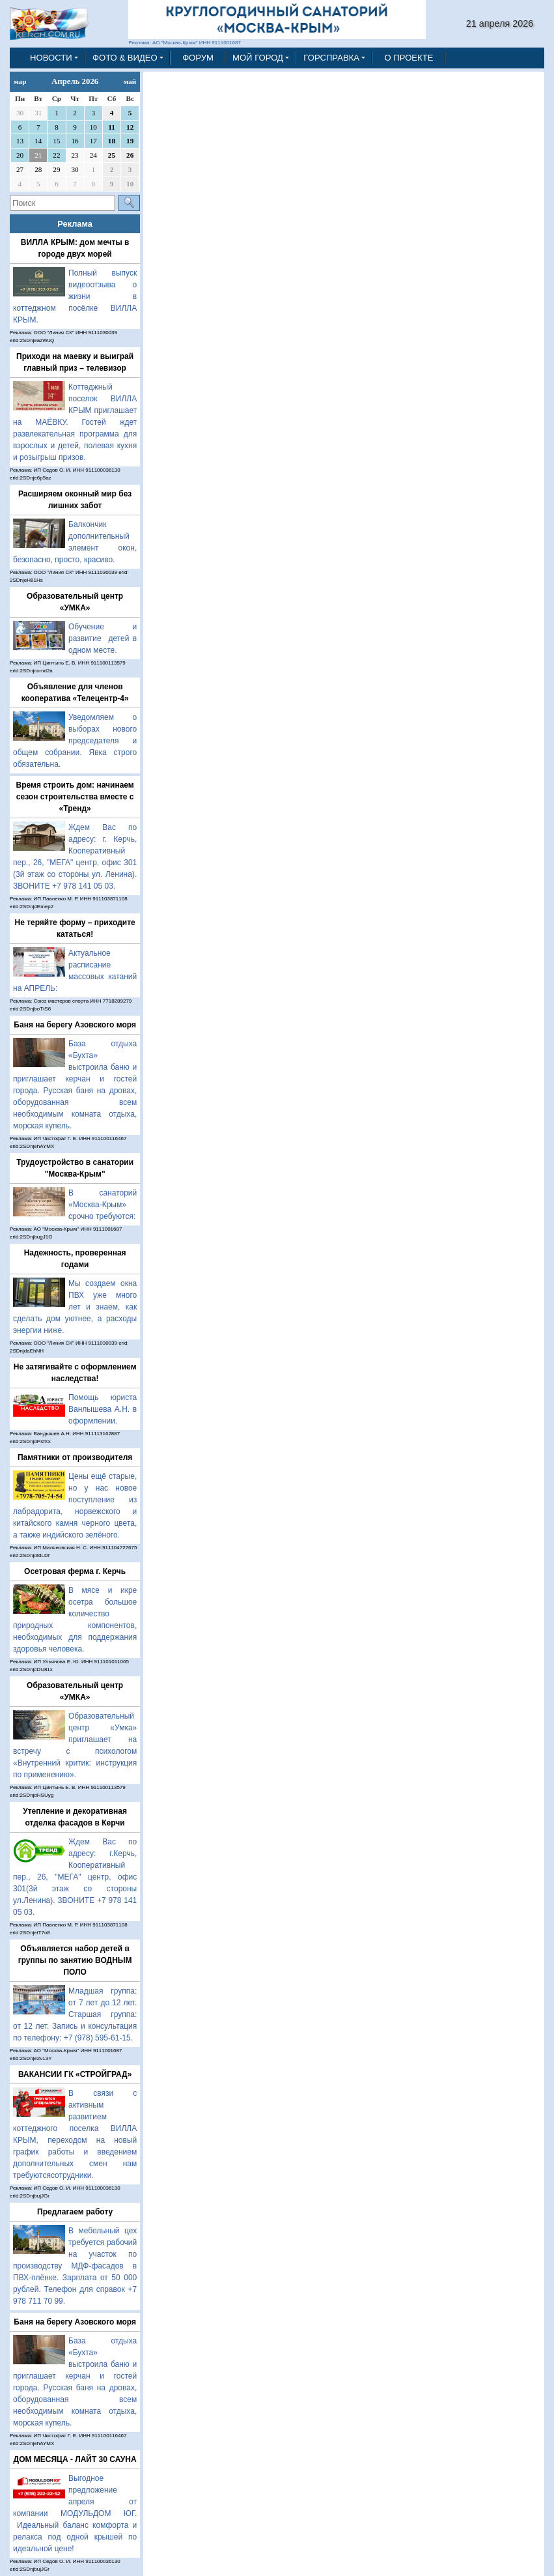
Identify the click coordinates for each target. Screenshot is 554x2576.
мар (20, 81)
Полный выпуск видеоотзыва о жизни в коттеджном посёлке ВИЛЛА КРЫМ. (75, 296)
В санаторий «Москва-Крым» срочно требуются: (102, 1204)
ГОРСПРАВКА (331, 58)
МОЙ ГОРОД (257, 58)
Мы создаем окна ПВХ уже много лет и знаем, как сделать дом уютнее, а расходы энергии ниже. (75, 1307)
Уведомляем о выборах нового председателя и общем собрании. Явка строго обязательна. (75, 741)
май (130, 81)
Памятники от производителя (75, 1457)
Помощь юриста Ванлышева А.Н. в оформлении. (102, 1409)
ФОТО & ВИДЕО (125, 58)
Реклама (74, 224)
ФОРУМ (198, 58)
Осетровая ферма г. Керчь (75, 1571)
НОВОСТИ (51, 58)
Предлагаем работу (75, 2211)
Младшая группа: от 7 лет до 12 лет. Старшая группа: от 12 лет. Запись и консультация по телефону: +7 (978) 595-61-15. (75, 2014)
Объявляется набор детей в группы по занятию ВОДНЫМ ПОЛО (75, 1960)
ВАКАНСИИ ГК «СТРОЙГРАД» (75, 2074)
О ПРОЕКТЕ (408, 58)
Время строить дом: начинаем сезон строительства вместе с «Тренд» (75, 796)
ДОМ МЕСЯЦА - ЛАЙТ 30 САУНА (75, 2459)
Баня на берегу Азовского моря (75, 1024)
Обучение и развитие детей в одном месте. (102, 638)
